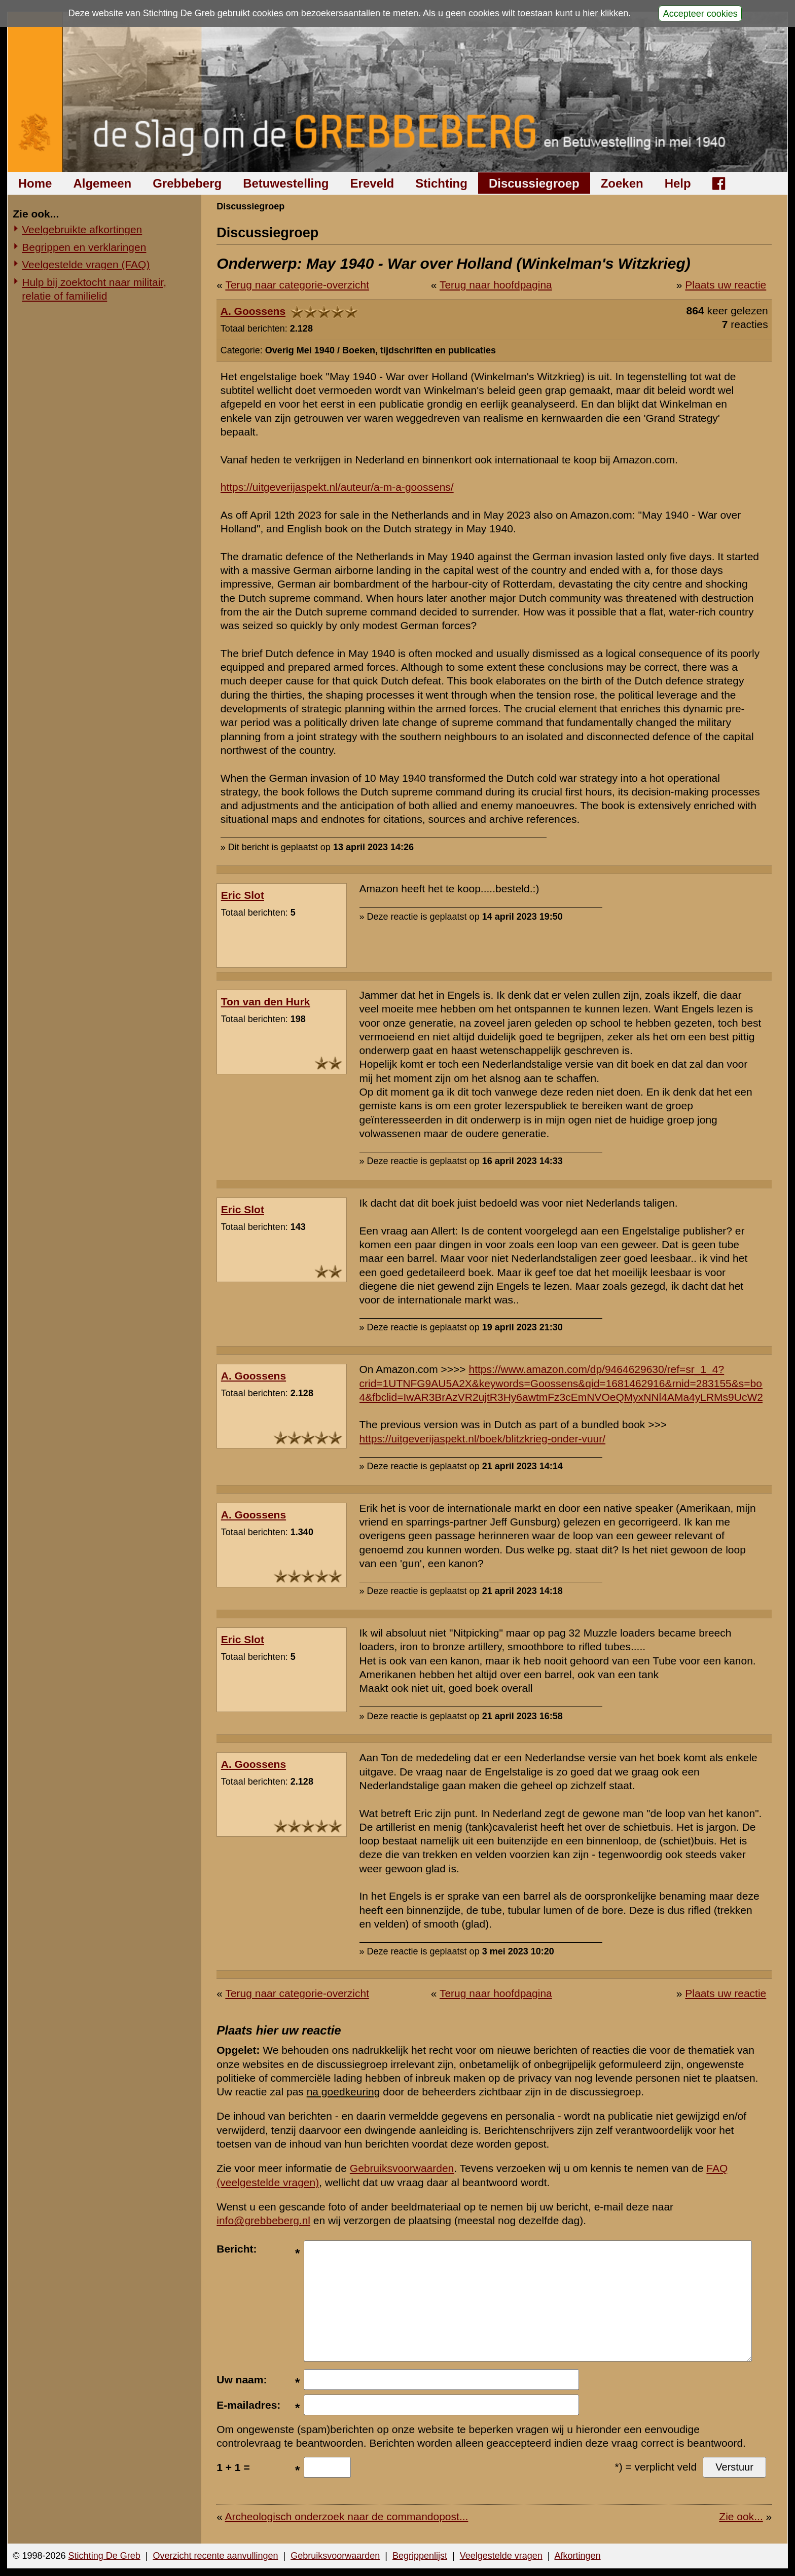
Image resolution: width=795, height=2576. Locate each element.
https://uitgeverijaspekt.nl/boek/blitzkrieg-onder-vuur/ (482, 1438)
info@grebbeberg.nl (263, 2220)
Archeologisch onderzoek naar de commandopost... (346, 2516)
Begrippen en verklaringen (84, 247)
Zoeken (622, 183)
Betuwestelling (286, 183)
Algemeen (102, 183)
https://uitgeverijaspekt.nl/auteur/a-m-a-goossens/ (337, 487)
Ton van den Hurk (265, 1001)
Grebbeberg (187, 183)
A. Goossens (253, 311)
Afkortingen (578, 2556)
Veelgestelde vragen (501, 2556)
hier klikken (605, 13)
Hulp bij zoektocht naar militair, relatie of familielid (94, 289)
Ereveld (372, 183)
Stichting (441, 183)
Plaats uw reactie (725, 285)
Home (35, 183)
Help (678, 183)
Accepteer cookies (700, 13)
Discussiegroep (534, 183)
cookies (267, 13)
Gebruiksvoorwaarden (402, 2168)
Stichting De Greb (104, 2556)
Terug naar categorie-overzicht (297, 285)
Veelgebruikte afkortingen (82, 229)
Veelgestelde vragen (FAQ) (86, 264)
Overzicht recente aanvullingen (215, 2556)
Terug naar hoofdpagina (496, 285)
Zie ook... (741, 2516)
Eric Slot (242, 895)
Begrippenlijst (419, 2556)
